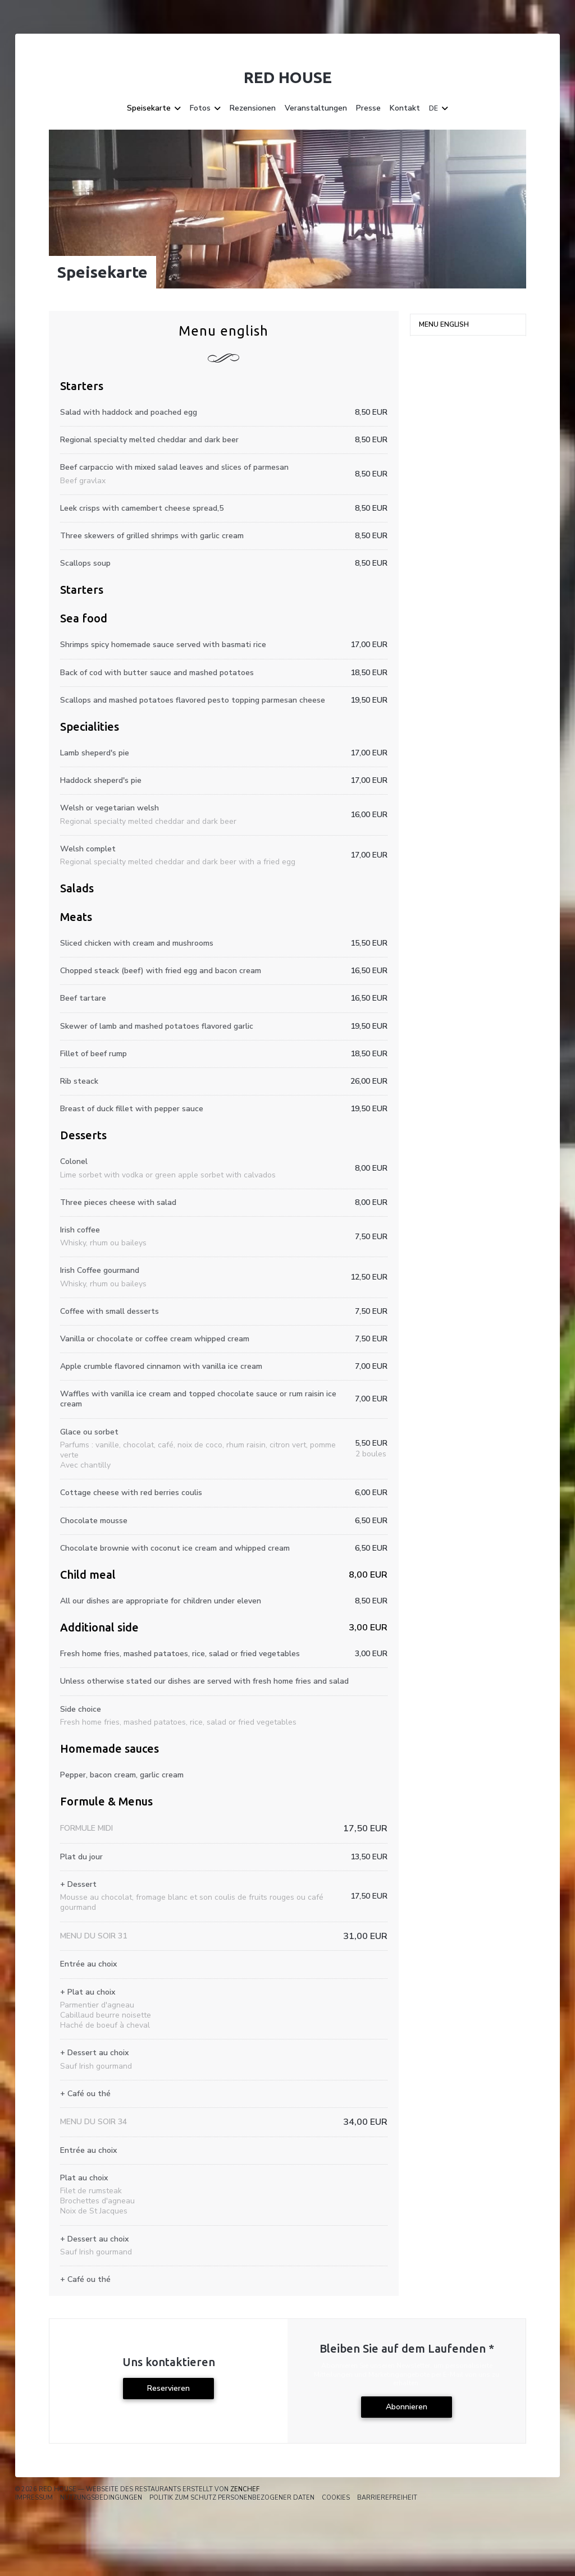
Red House (288, 77)
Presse (368, 108)
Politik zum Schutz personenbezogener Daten (231, 2498)
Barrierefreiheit (387, 2498)
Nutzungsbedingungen (101, 2498)
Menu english (444, 324)
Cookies (336, 2498)
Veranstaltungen (316, 108)
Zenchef (244, 2489)
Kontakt (405, 108)
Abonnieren (406, 2406)
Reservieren (168, 2388)
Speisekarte (154, 108)
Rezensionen (253, 108)
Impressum (34, 2498)
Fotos (205, 108)
